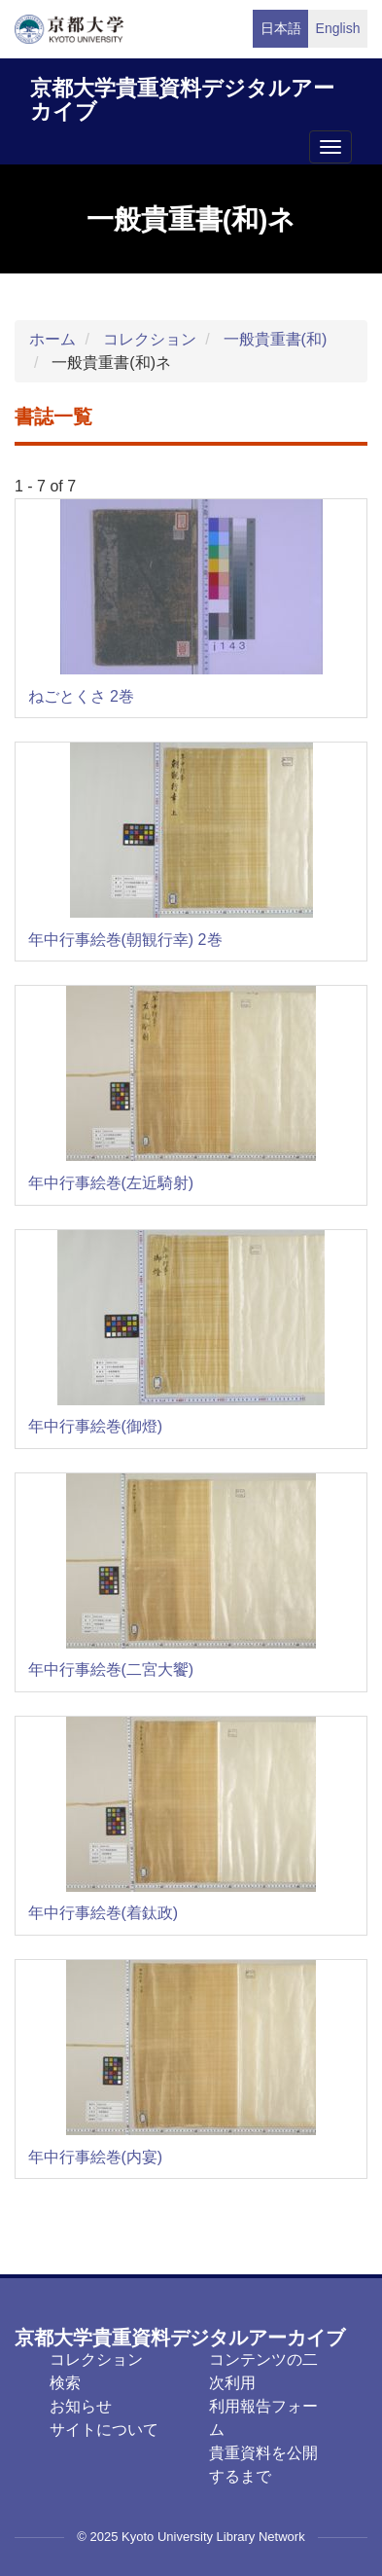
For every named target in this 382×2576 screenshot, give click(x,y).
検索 (65, 2383)
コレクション (149, 339)
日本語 (280, 28)
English (338, 28)
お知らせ (81, 2406)
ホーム (52, 339)
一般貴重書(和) (276, 339)
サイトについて (104, 2429)
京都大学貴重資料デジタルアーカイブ (182, 97)
